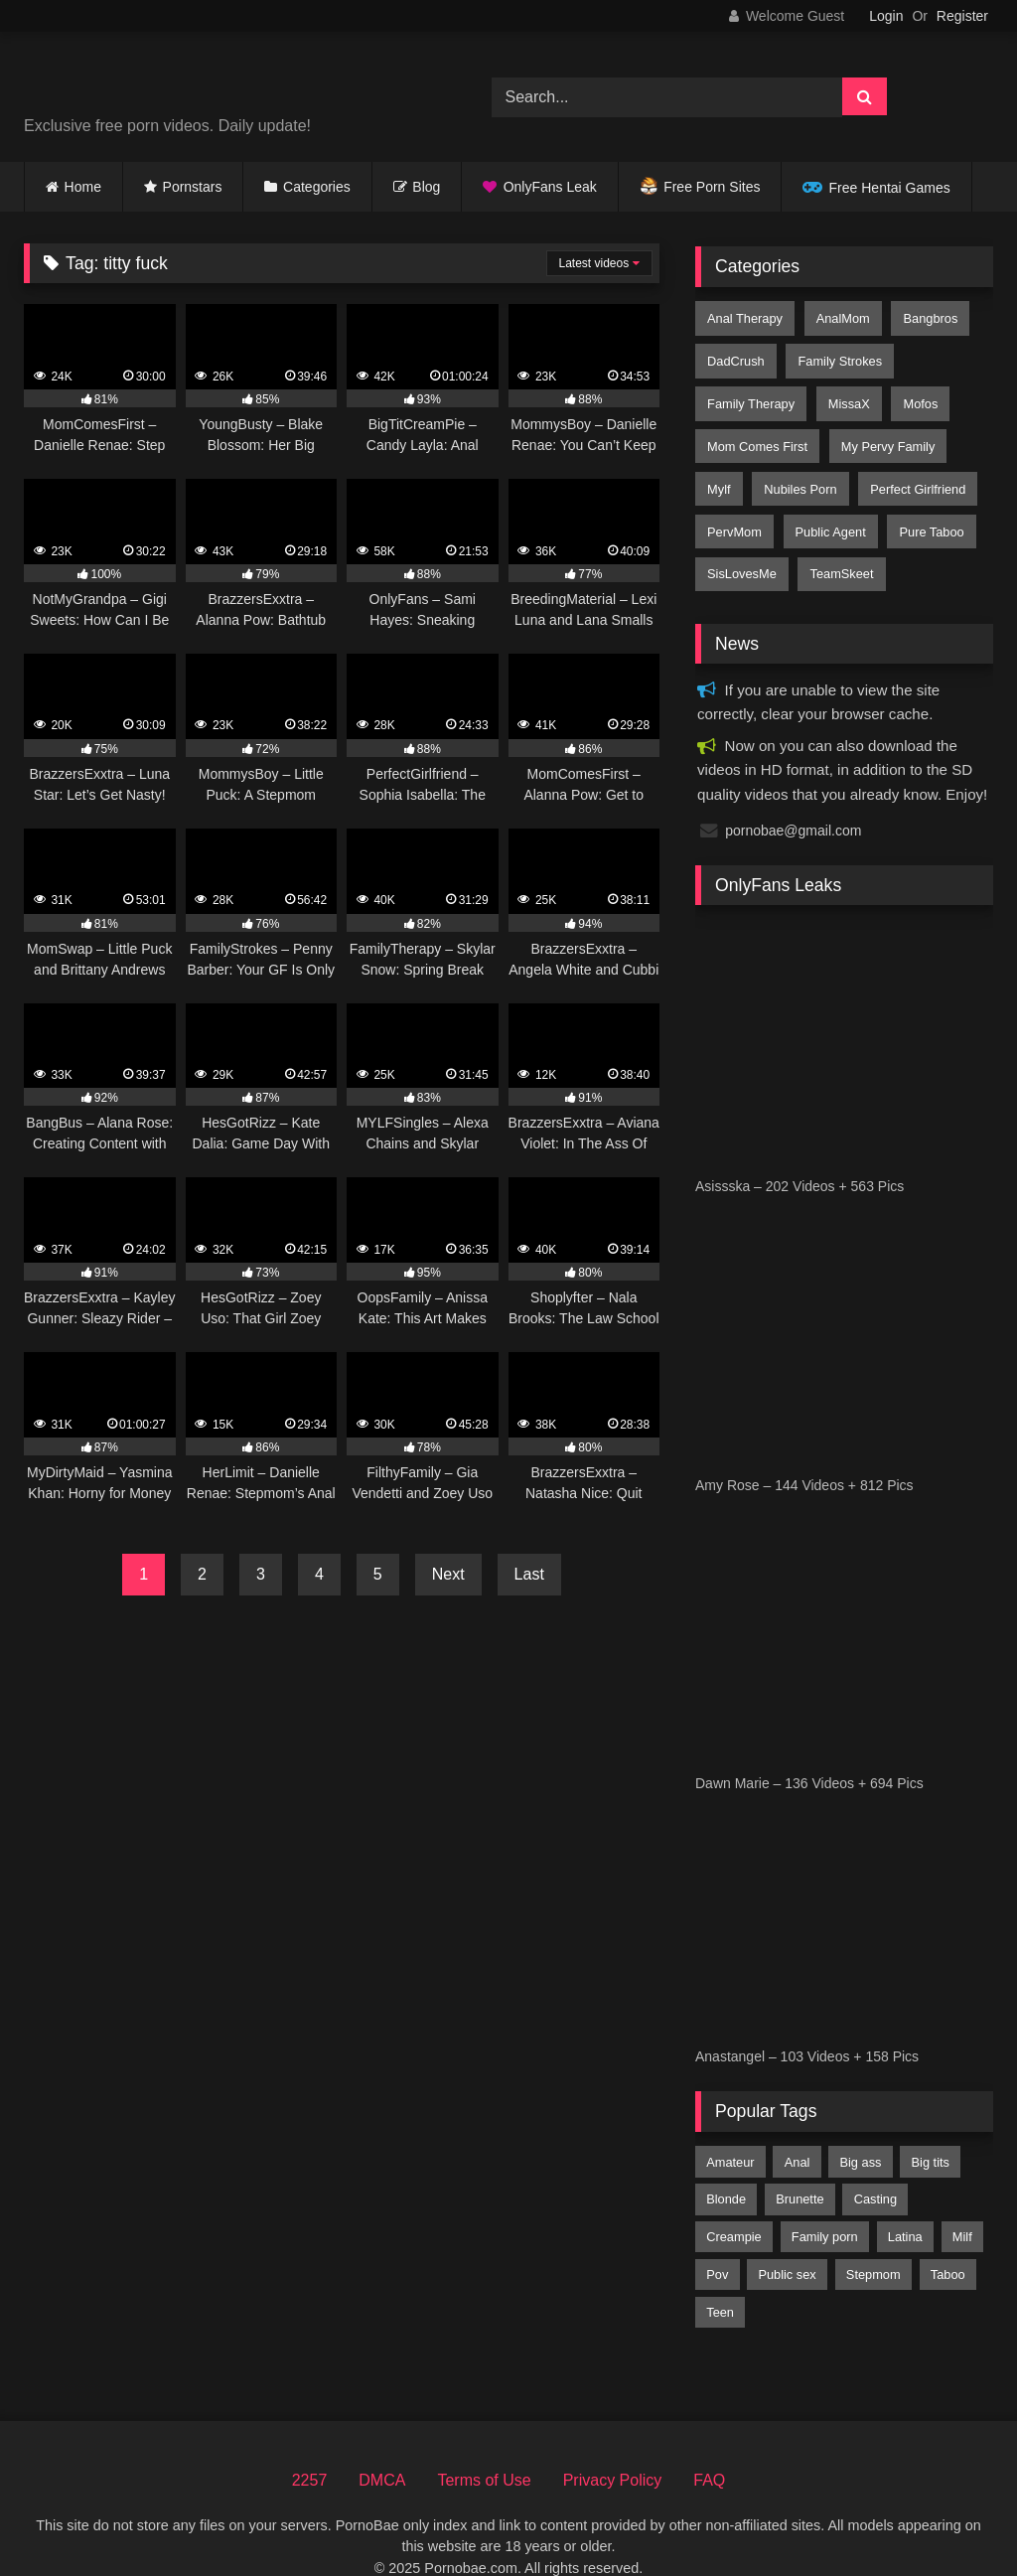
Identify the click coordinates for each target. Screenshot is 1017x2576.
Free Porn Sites (711, 187)
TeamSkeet (837, 541)
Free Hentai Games (889, 188)
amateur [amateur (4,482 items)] (730, 2126)
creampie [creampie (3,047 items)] (733, 2201)
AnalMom (839, 316)
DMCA (382, 2444)
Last (529, 1574)
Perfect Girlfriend (910, 467)
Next (448, 1574)
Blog (426, 187)
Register (962, 16)
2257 (310, 2444)
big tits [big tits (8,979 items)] (930, 2126)
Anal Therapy (744, 316)
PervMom (733, 504)
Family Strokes (836, 354)
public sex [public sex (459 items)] (786, 2238)
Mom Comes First (756, 429)
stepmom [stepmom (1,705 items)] (873, 2238)
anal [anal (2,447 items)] (797, 2126)
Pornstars (192, 187)
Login (886, 16)
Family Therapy (750, 391)
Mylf (717, 467)
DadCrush (735, 354)
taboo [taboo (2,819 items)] (948, 2238)
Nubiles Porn (796, 467)
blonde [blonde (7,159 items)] (726, 2163)
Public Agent (826, 504)
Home (83, 187)
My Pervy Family (884, 429)
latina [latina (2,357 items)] (905, 2201)
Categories (317, 187)
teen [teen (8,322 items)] (720, 2276)
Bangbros (923, 316)
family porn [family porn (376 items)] (825, 2201)
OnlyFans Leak (550, 187)
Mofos (913, 391)
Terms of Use (483, 2444)
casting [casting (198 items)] (875, 2163)
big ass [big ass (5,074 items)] (860, 2126)
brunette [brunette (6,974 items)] (799, 2163)
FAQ (709, 2444)
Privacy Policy (612, 2444)
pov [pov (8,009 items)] (717, 2238)
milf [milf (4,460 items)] (962, 2201)
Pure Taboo (924, 504)
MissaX (845, 391)
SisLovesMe (741, 541)
